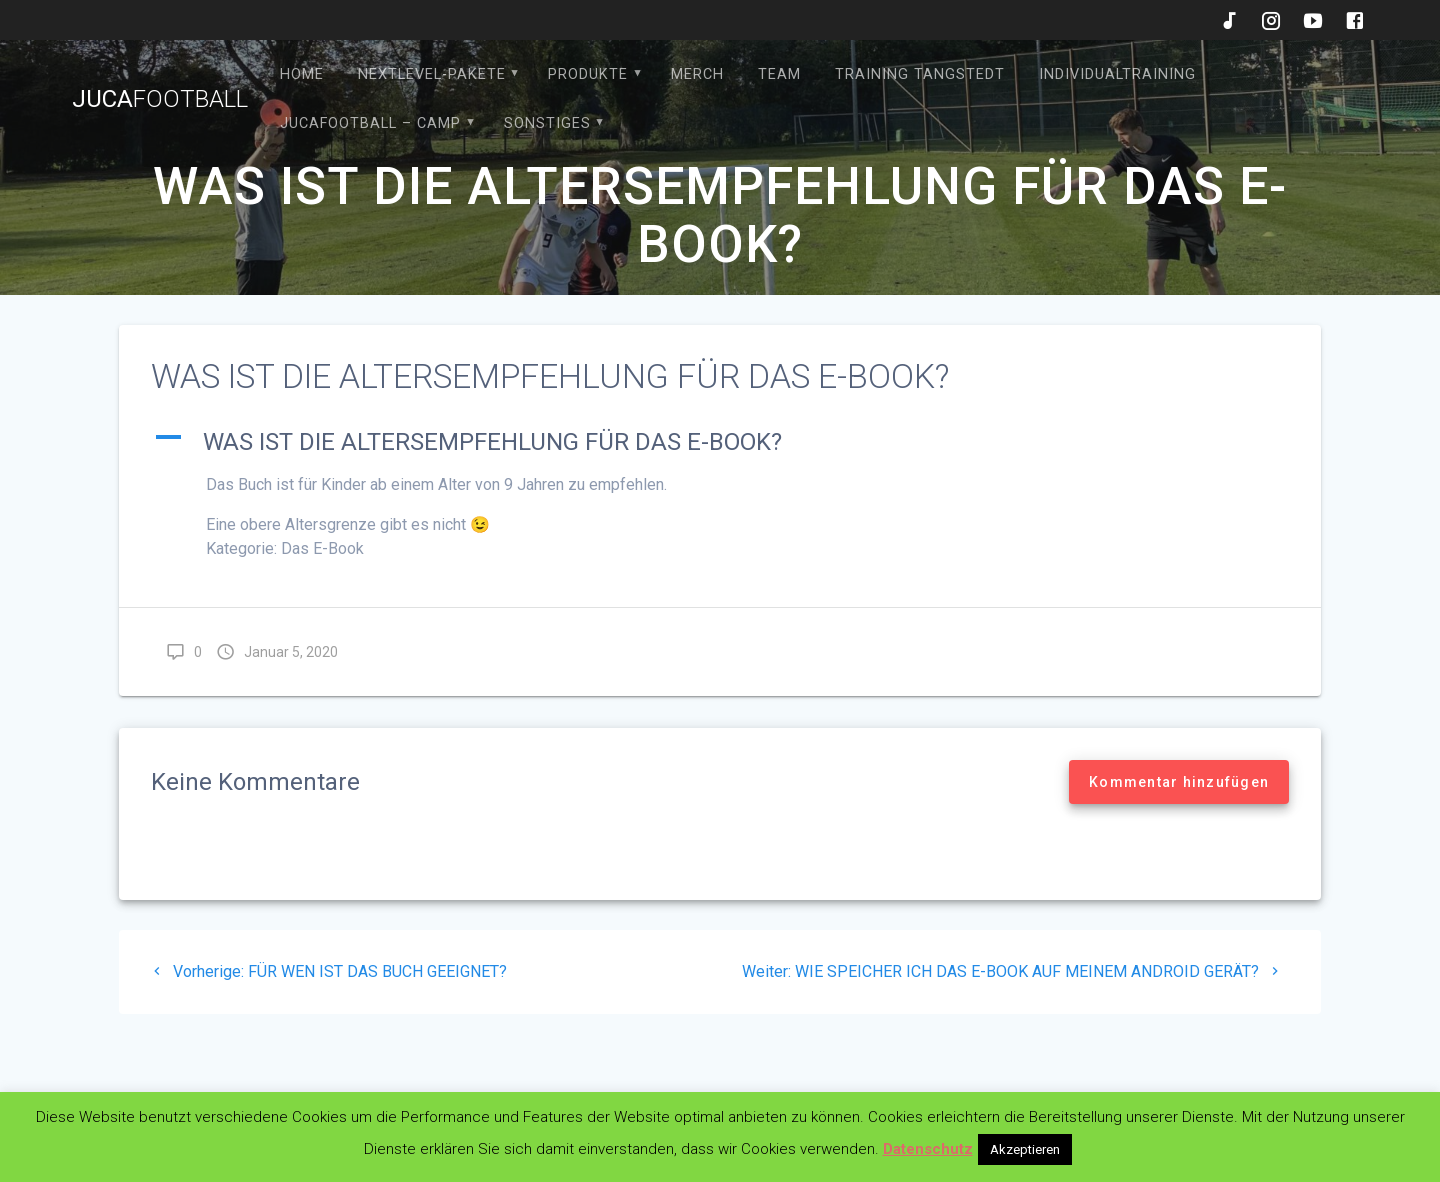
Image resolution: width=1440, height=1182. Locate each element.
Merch (697, 74)
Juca (160, 99)
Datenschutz (928, 1149)
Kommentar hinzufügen (1179, 782)
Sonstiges (547, 123)
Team (779, 74)
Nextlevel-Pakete (432, 74)
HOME (302, 74)
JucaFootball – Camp (370, 123)
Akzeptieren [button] (1025, 1149)
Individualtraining (1117, 74)
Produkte (588, 74)
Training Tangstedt (920, 74)
